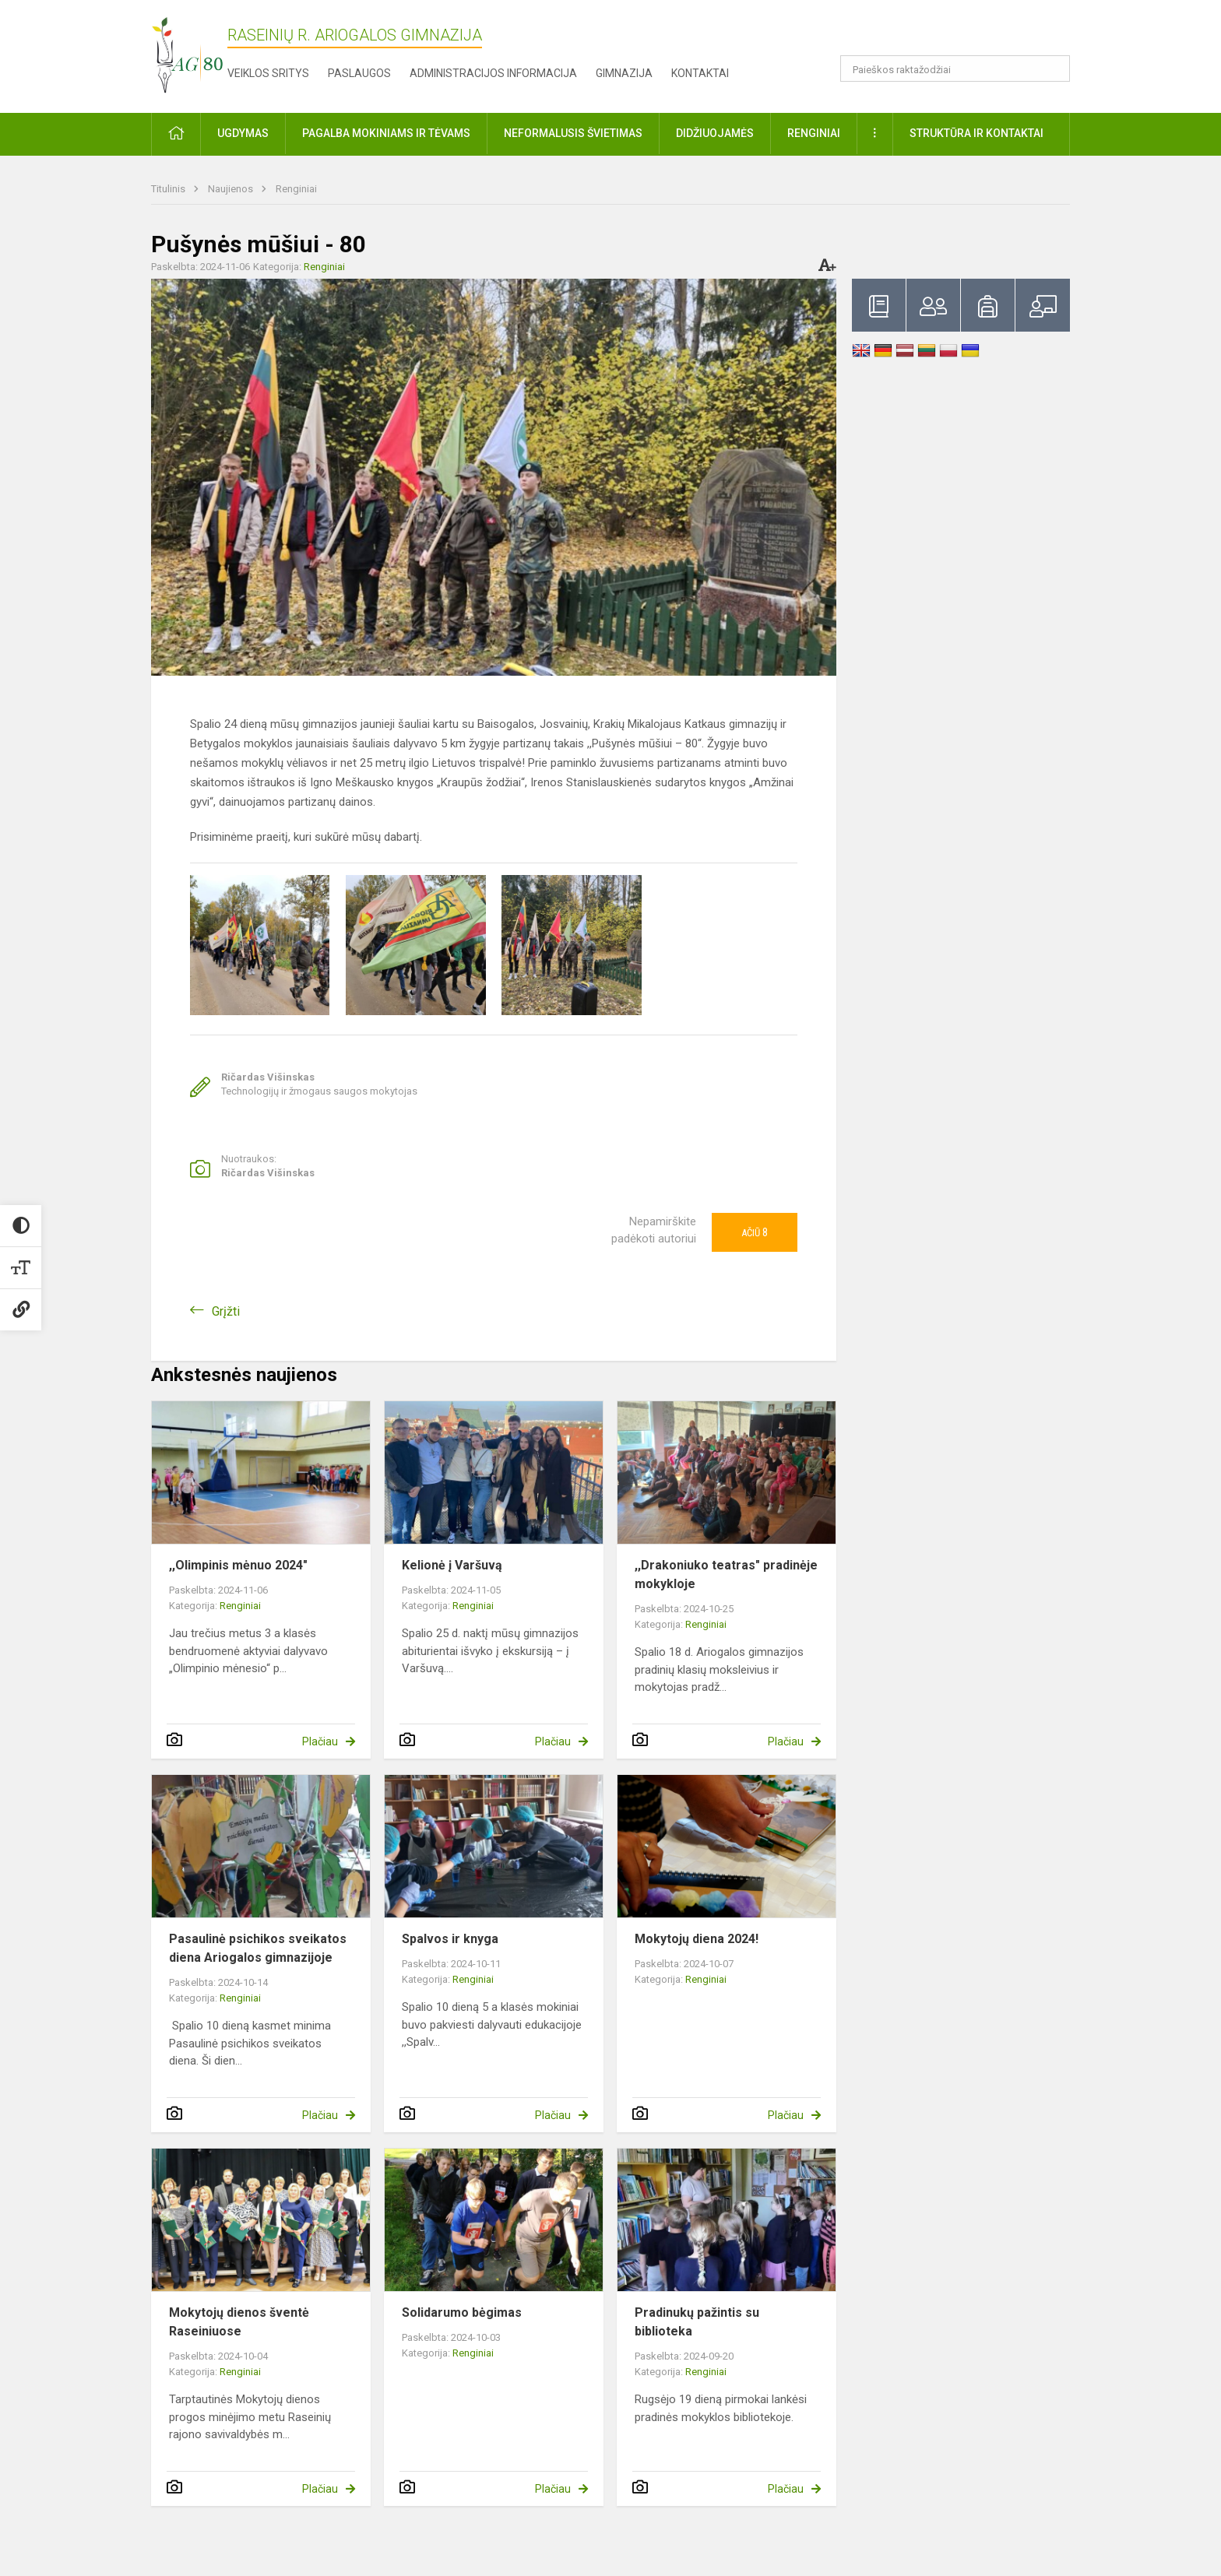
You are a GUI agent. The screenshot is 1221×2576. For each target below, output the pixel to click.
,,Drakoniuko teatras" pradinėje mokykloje (726, 1574)
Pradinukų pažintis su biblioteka (697, 2322)
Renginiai (296, 189)
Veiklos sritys (268, 73)
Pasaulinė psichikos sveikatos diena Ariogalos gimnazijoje (258, 1948)
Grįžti (226, 1311)
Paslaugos (359, 73)
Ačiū (754, 1232)
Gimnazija (624, 73)
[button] (963, 32)
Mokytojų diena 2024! (696, 1938)
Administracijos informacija (493, 73)
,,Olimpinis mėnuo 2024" (238, 1565)
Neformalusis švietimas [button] (573, 133)
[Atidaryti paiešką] (1052, 68)
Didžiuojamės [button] (715, 133)
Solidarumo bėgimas (462, 2312)
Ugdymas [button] (243, 133)
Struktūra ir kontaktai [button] (976, 133)
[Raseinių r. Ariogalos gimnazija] (187, 53)
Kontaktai (700, 73)
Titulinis (169, 189)
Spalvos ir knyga (450, 1938)
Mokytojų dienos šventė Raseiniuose (239, 2322)
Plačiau (320, 1741)
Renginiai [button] (813, 133)
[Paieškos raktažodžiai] (955, 68)
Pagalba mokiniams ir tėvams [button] (386, 133)
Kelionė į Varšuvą (452, 1565)
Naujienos (231, 189)
